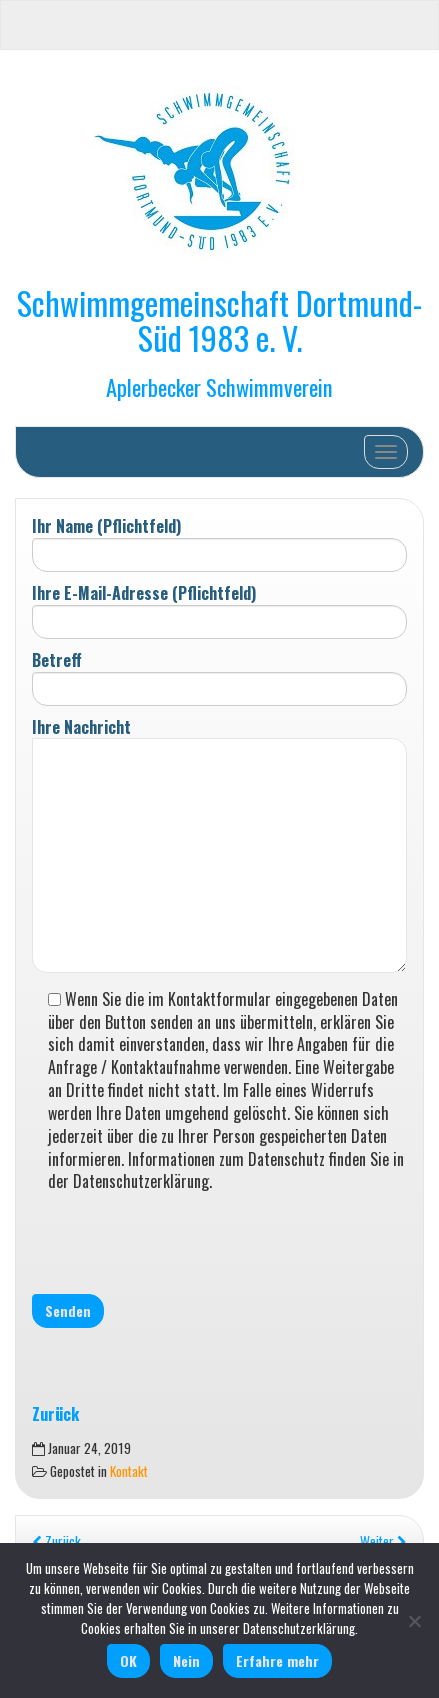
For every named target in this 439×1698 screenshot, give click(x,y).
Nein (186, 1660)
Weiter (383, 1541)
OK (128, 1660)
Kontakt (129, 1471)
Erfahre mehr (277, 1660)
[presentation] (184, 1242)
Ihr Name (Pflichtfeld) (219, 543)
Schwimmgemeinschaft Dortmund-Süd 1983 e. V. (219, 320)
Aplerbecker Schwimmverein (219, 386)
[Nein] (414, 1621)
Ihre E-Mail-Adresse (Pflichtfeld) (219, 610)
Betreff (219, 677)
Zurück (56, 1541)
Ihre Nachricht (219, 847)
